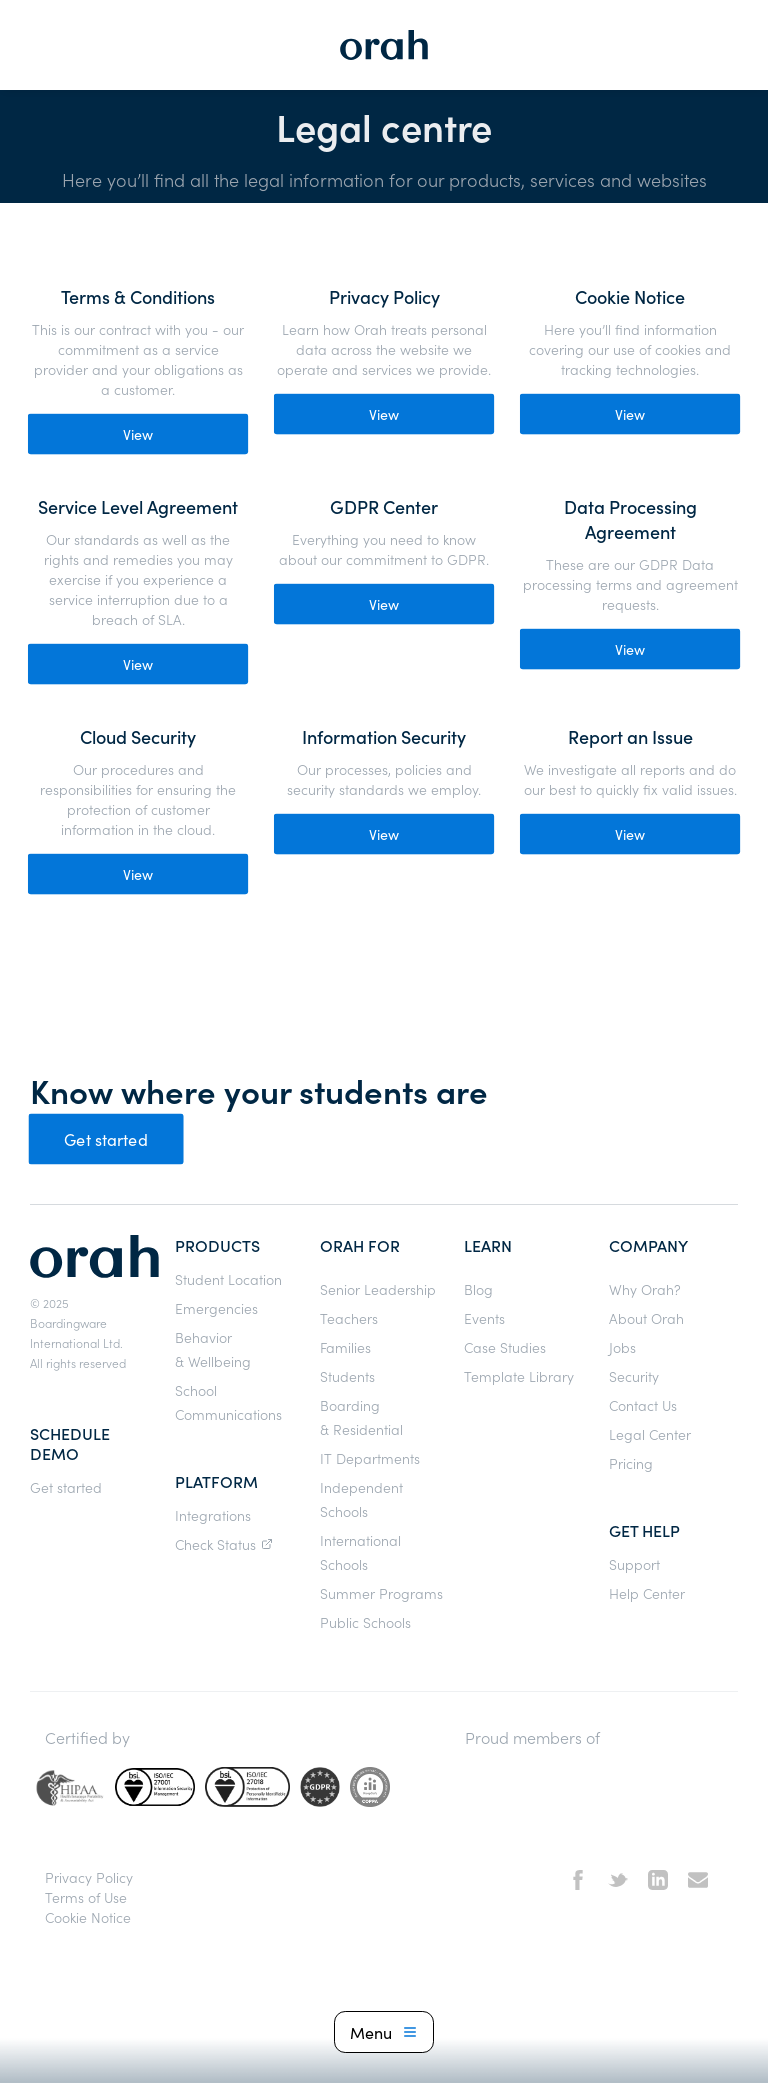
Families (345, 1347)
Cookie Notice (88, 1917)
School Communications (228, 1402)
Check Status (226, 1544)
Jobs (622, 1347)
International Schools (360, 1552)
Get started (106, 1139)
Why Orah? (645, 1289)
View (138, 434)
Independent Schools (361, 1499)
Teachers (349, 1318)
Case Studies (505, 1347)
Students (347, 1376)
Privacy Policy (89, 1877)
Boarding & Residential (361, 1417)
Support (634, 1564)
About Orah (646, 1318)
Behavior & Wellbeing (213, 1349)
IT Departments (370, 1458)
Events (484, 1318)
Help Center (647, 1593)
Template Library (519, 1376)
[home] (384, 45)
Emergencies (216, 1308)
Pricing (631, 1463)
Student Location (228, 1279)
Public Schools (365, 1622)
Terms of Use (86, 1897)
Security (634, 1376)
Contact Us (643, 1405)
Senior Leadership (378, 1289)
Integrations (213, 1515)
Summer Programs (381, 1593)
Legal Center (650, 1434)
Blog (478, 1289)
